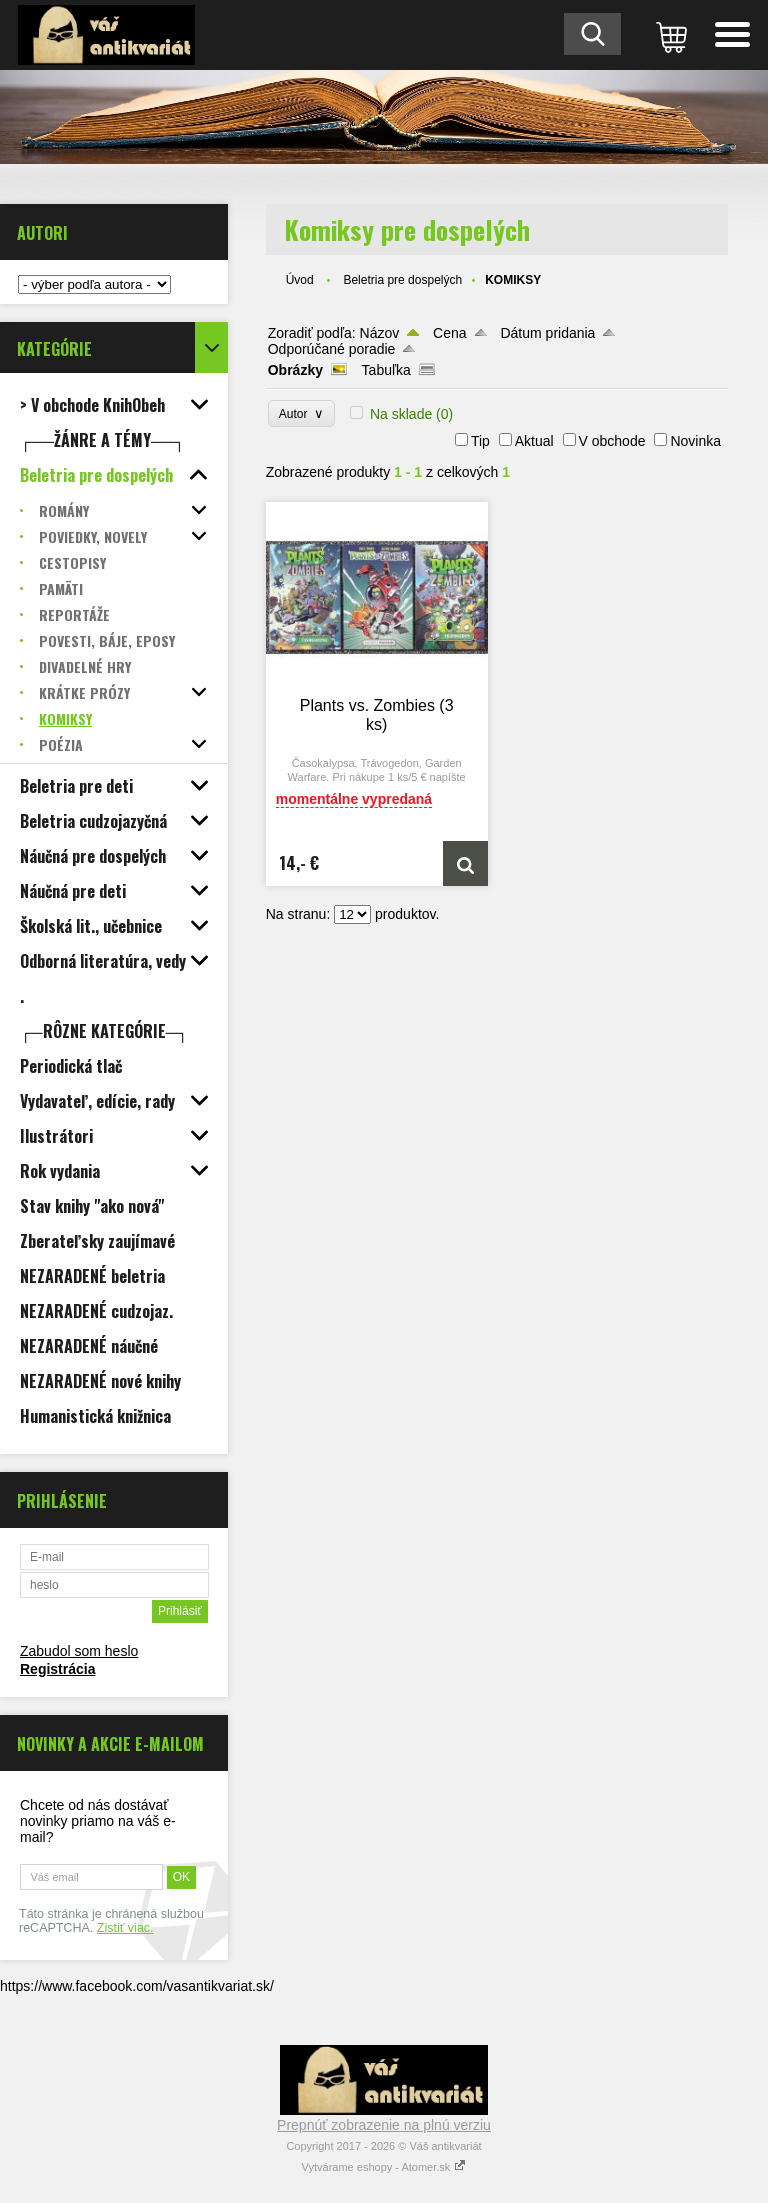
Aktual (534, 441)
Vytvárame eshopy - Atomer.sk (384, 2167)
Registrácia (57, 1669)
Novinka (695, 441)
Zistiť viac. (125, 1928)
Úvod (300, 280)
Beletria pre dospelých (402, 280)
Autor (301, 413)
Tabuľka (386, 370)
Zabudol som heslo (79, 1651)
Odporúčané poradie (332, 349)
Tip (480, 441)
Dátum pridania (547, 333)
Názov (380, 333)
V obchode (612, 441)
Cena (449, 333)
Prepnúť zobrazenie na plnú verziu (384, 2125)
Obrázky (295, 370)
